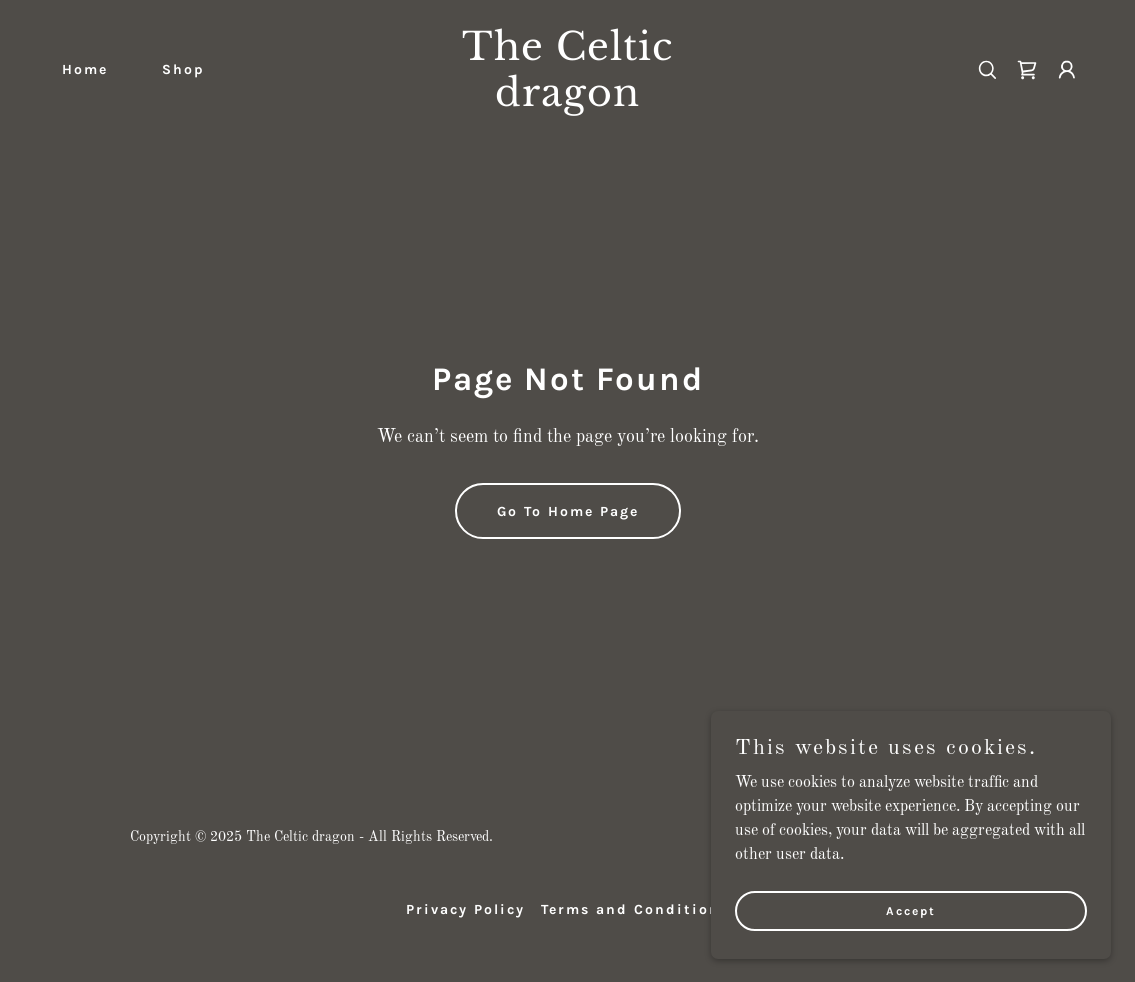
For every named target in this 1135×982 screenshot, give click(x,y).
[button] (1067, 70)
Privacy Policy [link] (465, 909)
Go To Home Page (568, 511)
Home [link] (85, 69)
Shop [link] (183, 69)
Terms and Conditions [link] (635, 909)
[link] (567, 102)
